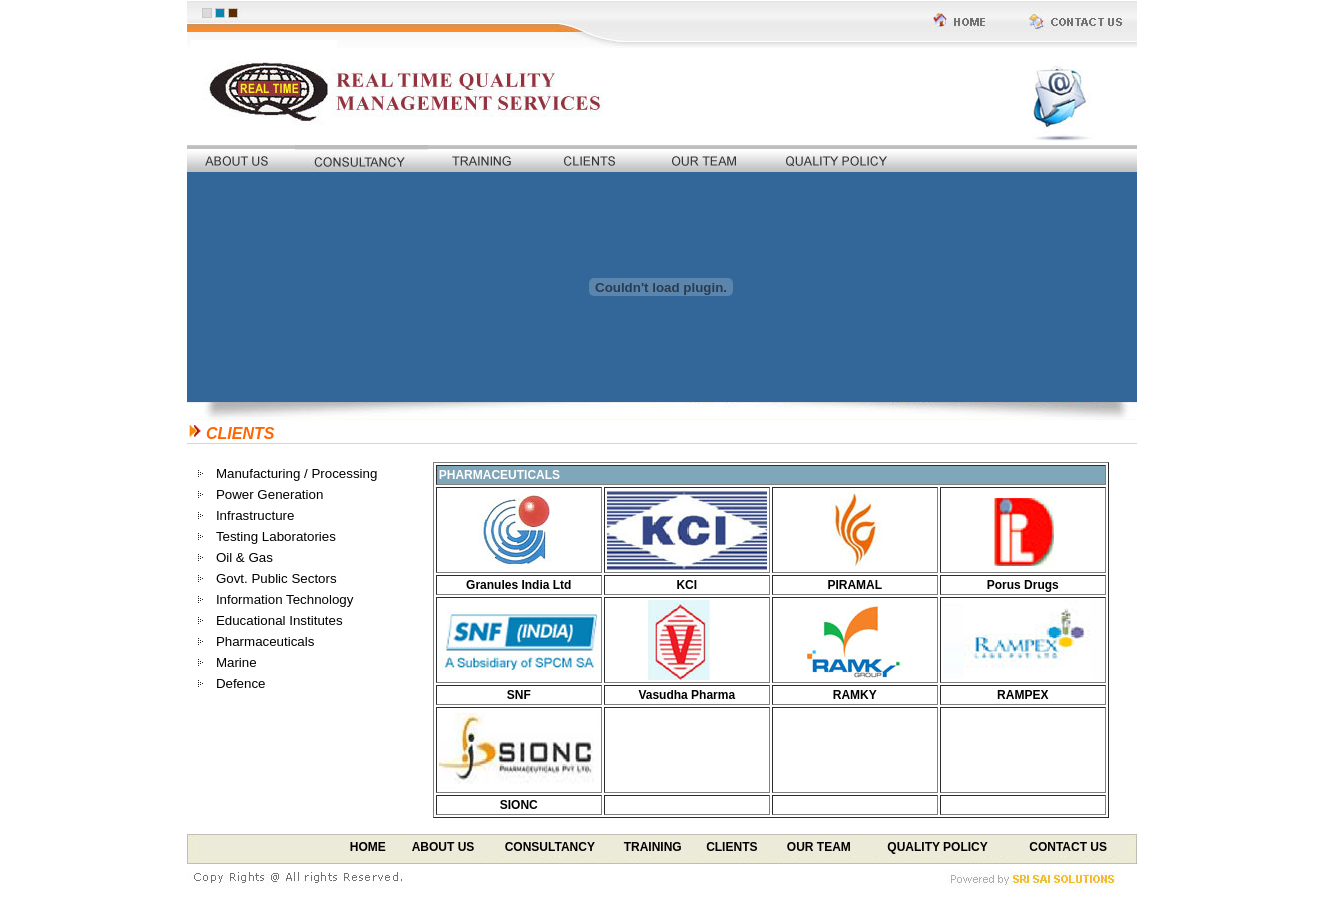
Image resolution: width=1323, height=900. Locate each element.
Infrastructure (255, 515)
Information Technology (285, 599)
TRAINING (653, 847)
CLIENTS (731, 847)
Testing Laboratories (276, 536)
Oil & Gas (244, 557)
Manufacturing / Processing (297, 473)
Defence (241, 683)
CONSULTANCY (550, 847)
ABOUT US (443, 847)
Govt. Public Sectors (276, 578)
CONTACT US (1068, 847)
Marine (236, 662)
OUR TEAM (819, 847)
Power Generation (269, 494)
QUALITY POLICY (937, 847)
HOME (368, 847)
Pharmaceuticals (265, 641)
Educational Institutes (279, 620)
